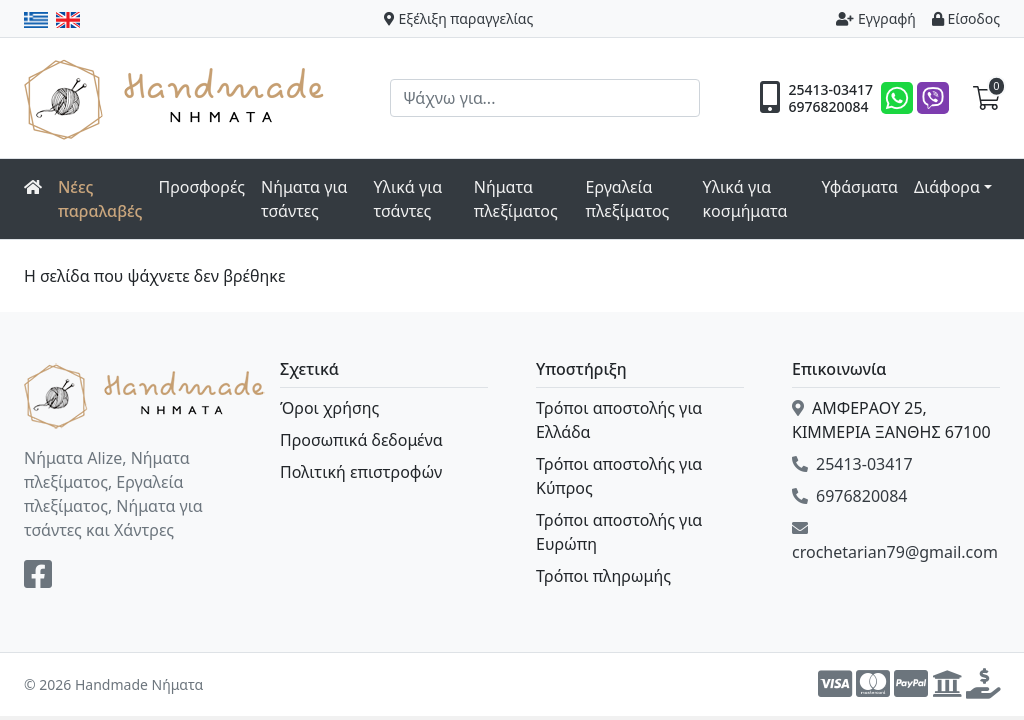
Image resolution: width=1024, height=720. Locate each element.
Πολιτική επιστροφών (361, 472)
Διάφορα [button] (947, 187)
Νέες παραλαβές (100, 199)
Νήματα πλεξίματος (516, 199)
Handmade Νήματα (177, 98)
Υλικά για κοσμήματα (745, 199)
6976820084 (828, 107)
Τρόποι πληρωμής (603, 576)
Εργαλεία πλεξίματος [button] (627, 199)
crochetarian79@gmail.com (895, 541)
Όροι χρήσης (329, 408)
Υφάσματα (859, 187)
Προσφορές (202, 187)
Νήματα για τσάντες (304, 199)
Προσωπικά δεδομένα (361, 440)
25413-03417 (830, 90)
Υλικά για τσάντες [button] (408, 199)
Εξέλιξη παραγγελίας (459, 18)
